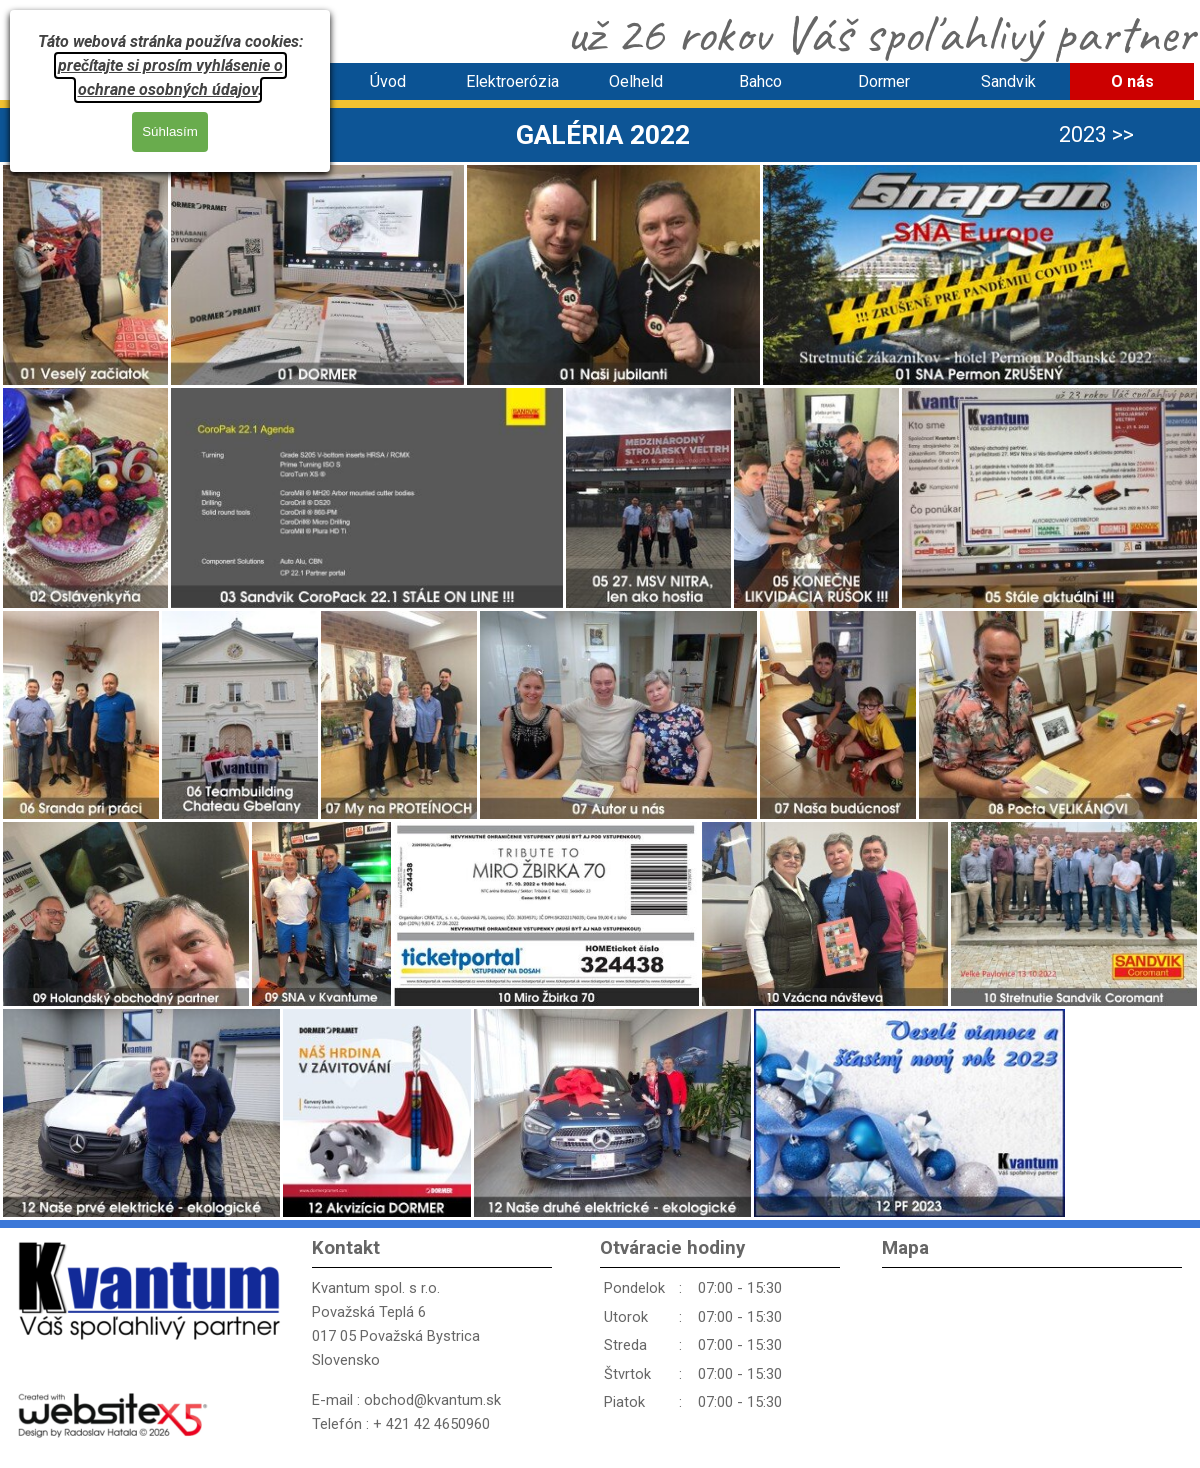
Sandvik (1008, 81)
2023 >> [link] (1096, 134)
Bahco (760, 81)
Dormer (884, 81)
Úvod (388, 81)
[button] (85, 275)
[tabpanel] (603, 135)
